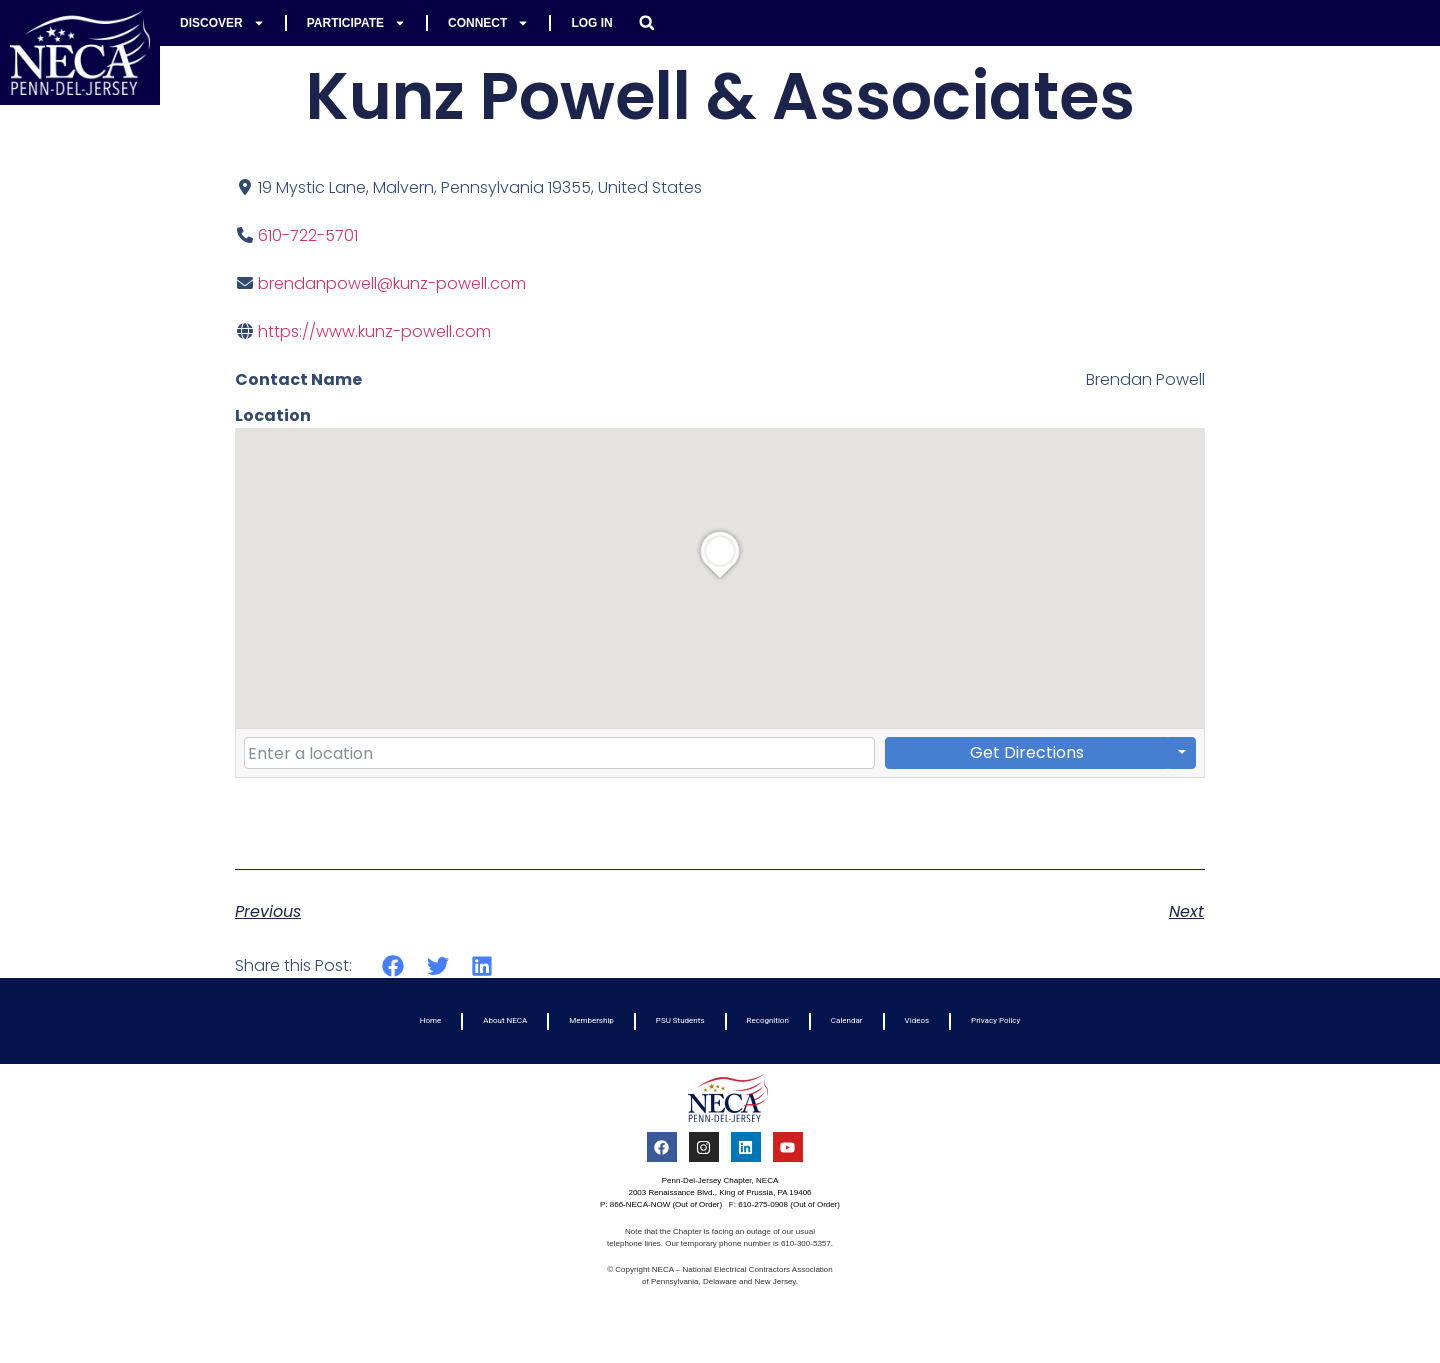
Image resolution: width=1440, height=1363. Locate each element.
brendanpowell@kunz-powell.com (392, 283)
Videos (917, 1020)
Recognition (768, 1020)
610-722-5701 (308, 235)
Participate (356, 23)
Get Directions (1027, 752)
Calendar (847, 1020)
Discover (222, 23)
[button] (647, 23)
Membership (591, 1020)
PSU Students (680, 1020)
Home (431, 1020)
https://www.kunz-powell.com (374, 331)
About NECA (505, 1020)
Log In (591, 23)
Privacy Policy (995, 1020)
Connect (488, 23)
